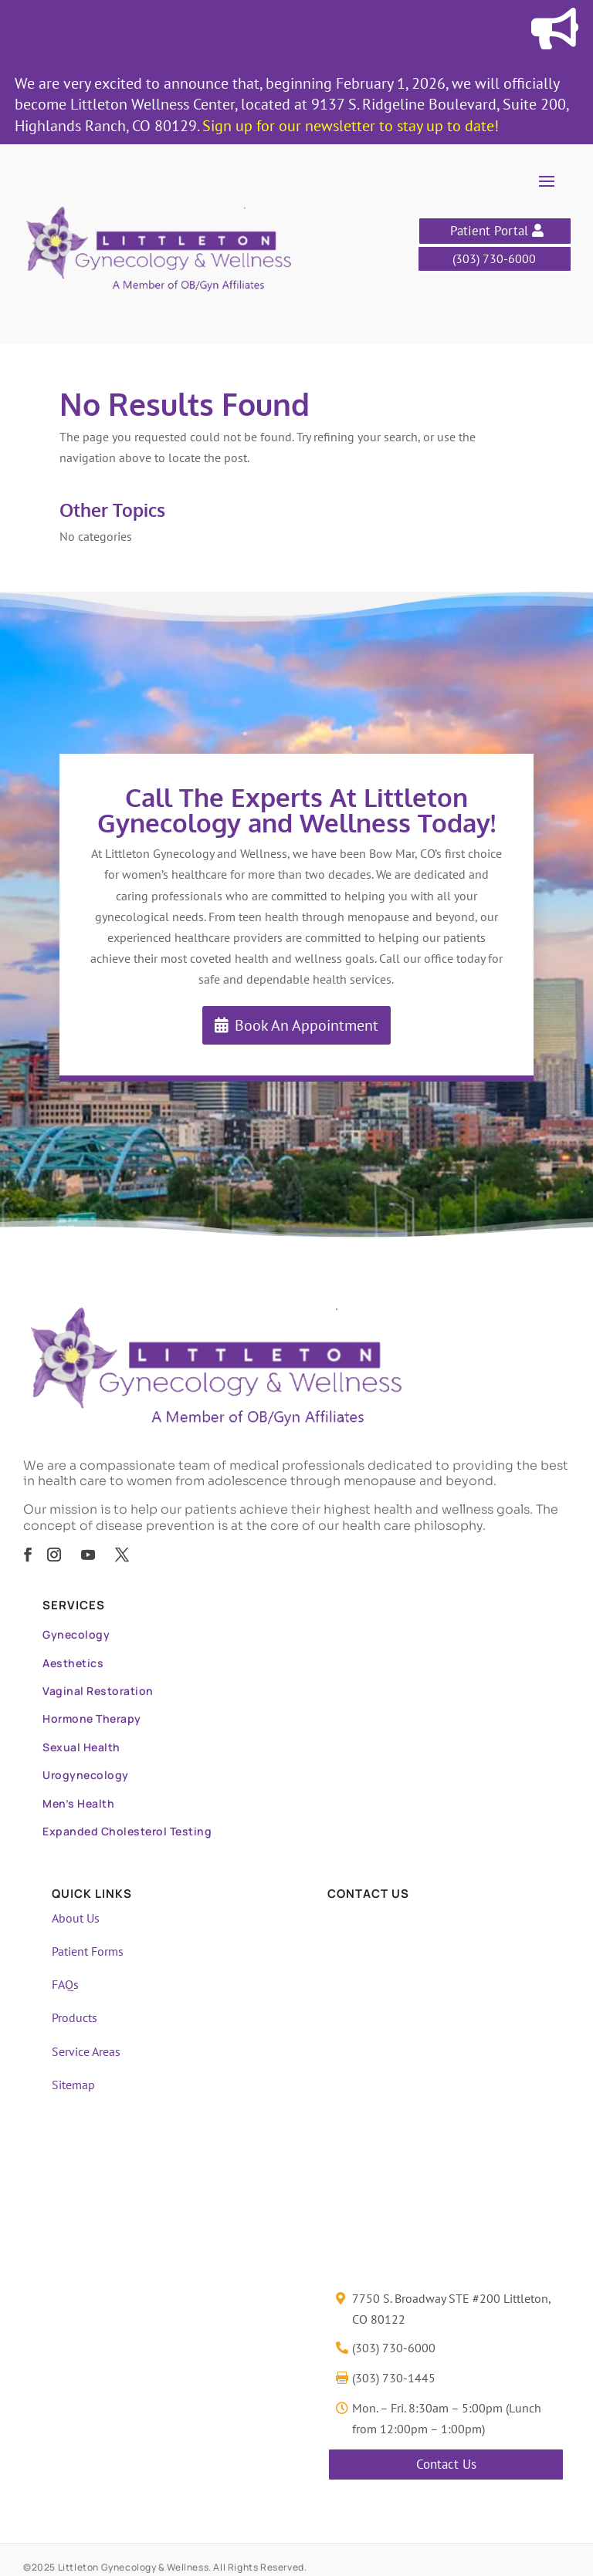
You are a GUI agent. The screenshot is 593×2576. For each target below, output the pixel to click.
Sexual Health (81, 1747)
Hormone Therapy (91, 1718)
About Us (76, 1918)
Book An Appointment (306, 1025)
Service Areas (86, 2051)
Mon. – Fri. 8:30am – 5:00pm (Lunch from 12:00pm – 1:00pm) (446, 2418)
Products (74, 2017)
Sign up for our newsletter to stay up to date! (350, 126)
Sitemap (73, 2084)
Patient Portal (489, 230)
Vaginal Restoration (98, 1690)
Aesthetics (72, 1663)
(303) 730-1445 (393, 2377)
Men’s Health (78, 1803)
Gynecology (76, 1634)
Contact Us (446, 2464)
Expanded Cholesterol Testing (127, 1831)
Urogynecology (85, 1774)
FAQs (65, 1984)
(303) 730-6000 (494, 258)
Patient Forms (88, 1951)
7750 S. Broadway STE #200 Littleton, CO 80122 (451, 2309)
